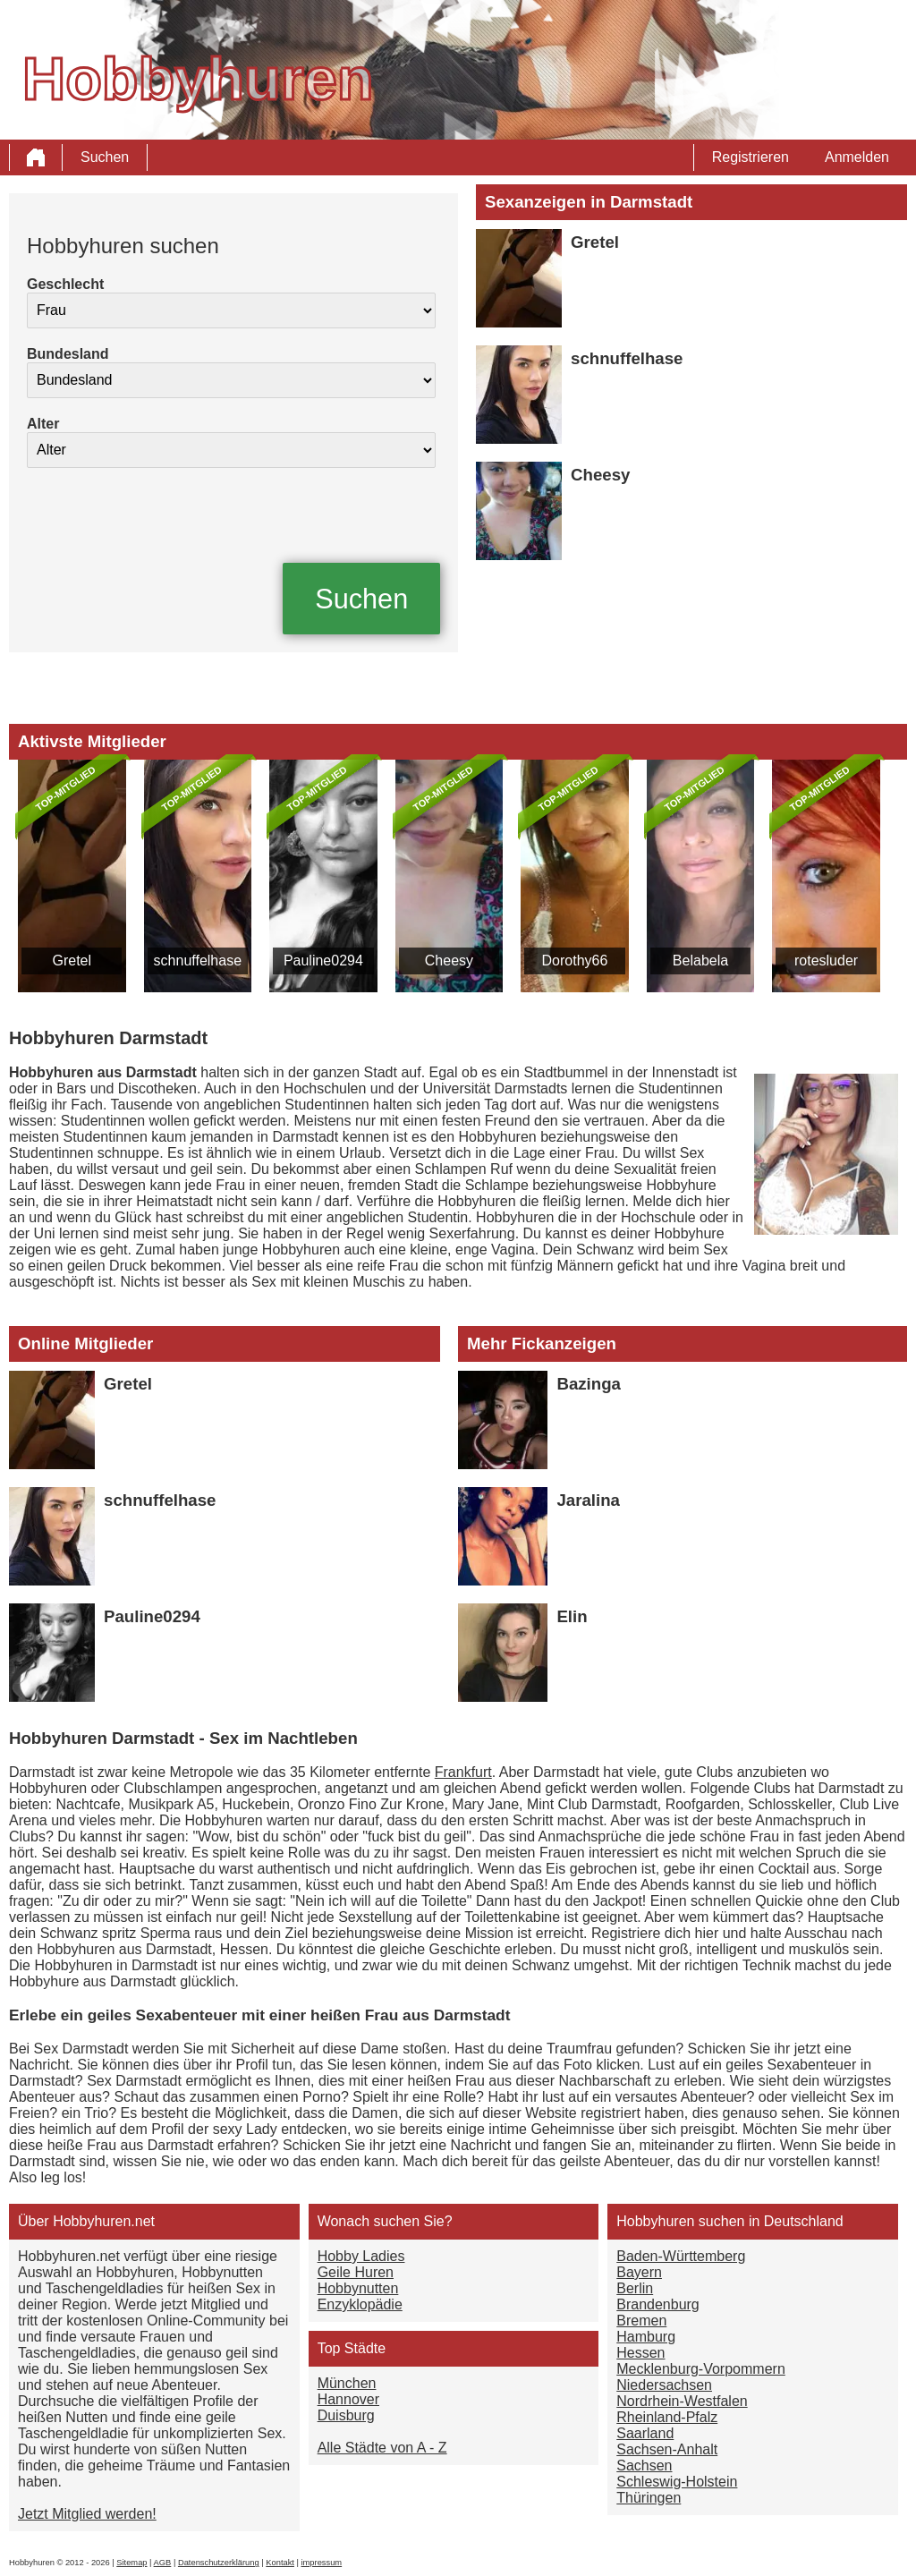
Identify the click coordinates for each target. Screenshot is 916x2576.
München (347, 2383)
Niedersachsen (664, 2385)
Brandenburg (658, 2304)
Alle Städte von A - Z (382, 2447)
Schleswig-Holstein (676, 2481)
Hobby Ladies (361, 2256)
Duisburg (346, 2415)
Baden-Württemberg (680, 2256)
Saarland (645, 2433)
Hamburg (645, 2336)
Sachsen (644, 2465)
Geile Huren (356, 2272)
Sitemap (131, 2562)
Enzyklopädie (360, 2304)
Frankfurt (463, 1772)
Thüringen (648, 2497)
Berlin (634, 2288)
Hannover (348, 2399)
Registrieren (750, 157)
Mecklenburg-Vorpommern (700, 2368)
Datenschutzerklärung (218, 2562)
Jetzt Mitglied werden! (87, 2513)
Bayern (639, 2272)
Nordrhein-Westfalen (681, 2401)
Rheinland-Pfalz (666, 2417)
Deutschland (804, 2221)
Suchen (105, 157)
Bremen (641, 2320)
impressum (322, 2562)
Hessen (640, 2352)
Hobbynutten (358, 2288)
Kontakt (280, 2562)
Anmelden (857, 157)
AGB (163, 2562)
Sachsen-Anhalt (666, 2449)
